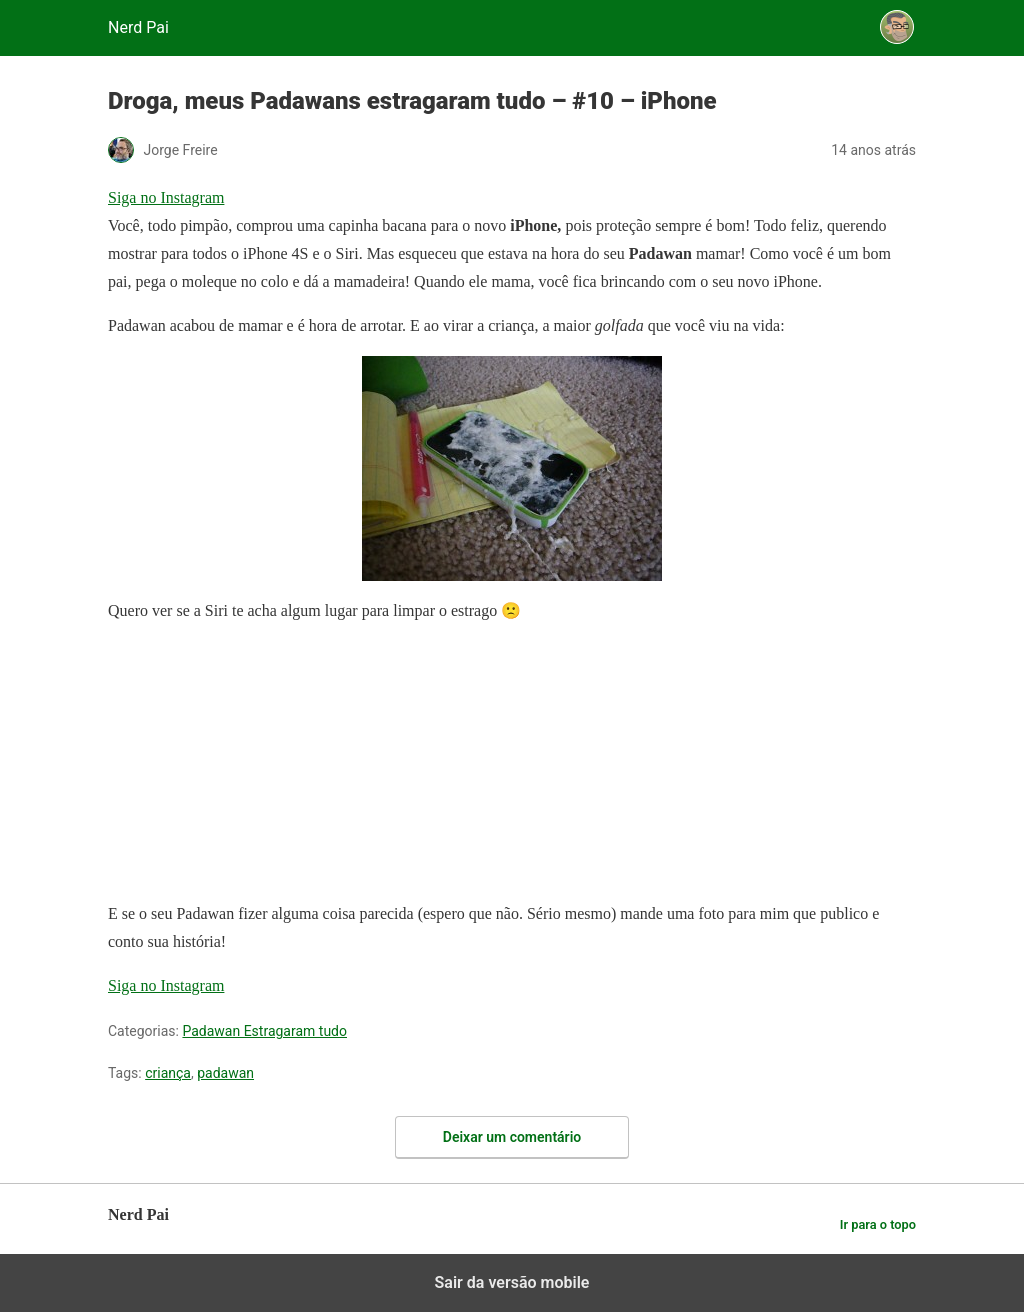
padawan (225, 1073)
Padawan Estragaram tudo (264, 1031)
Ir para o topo (878, 1224)
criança (168, 1073)
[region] (258, 766)
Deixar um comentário (512, 1137)
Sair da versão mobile (512, 1282)
